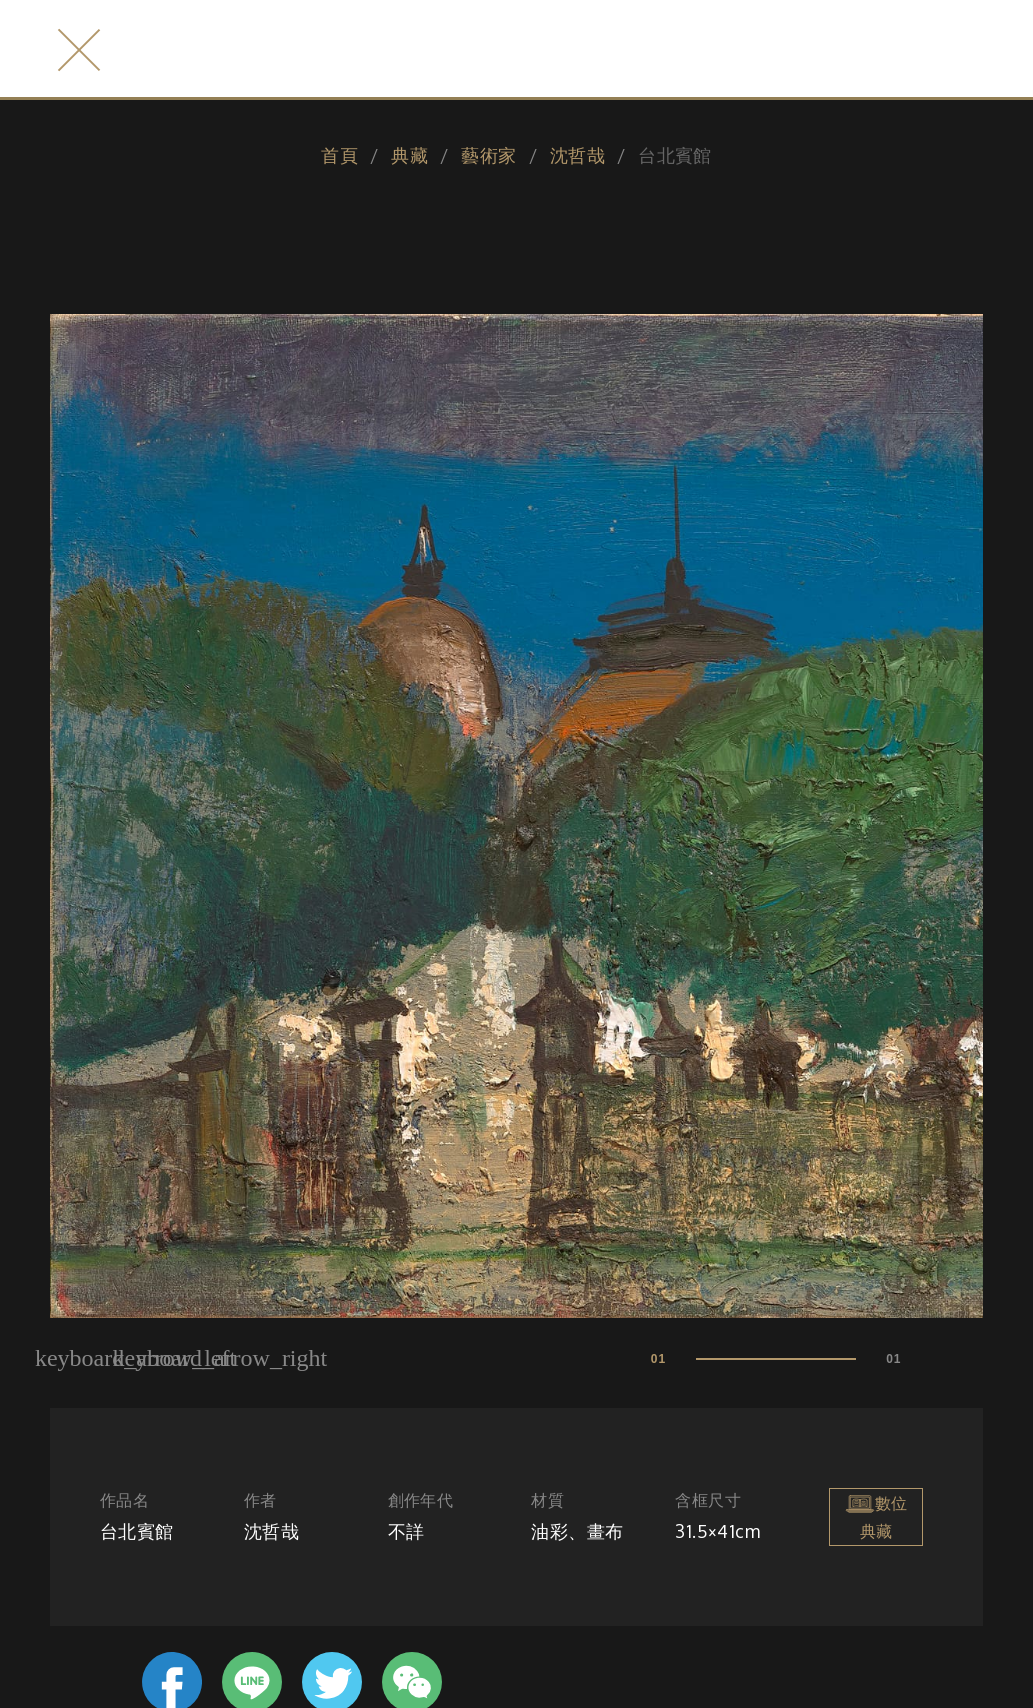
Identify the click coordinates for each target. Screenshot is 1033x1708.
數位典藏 (876, 1515)
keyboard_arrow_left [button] (136, 1358)
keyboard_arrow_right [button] (220, 1358)
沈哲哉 (577, 155)
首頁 (339, 155)
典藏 (409, 155)
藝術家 (488, 155)
